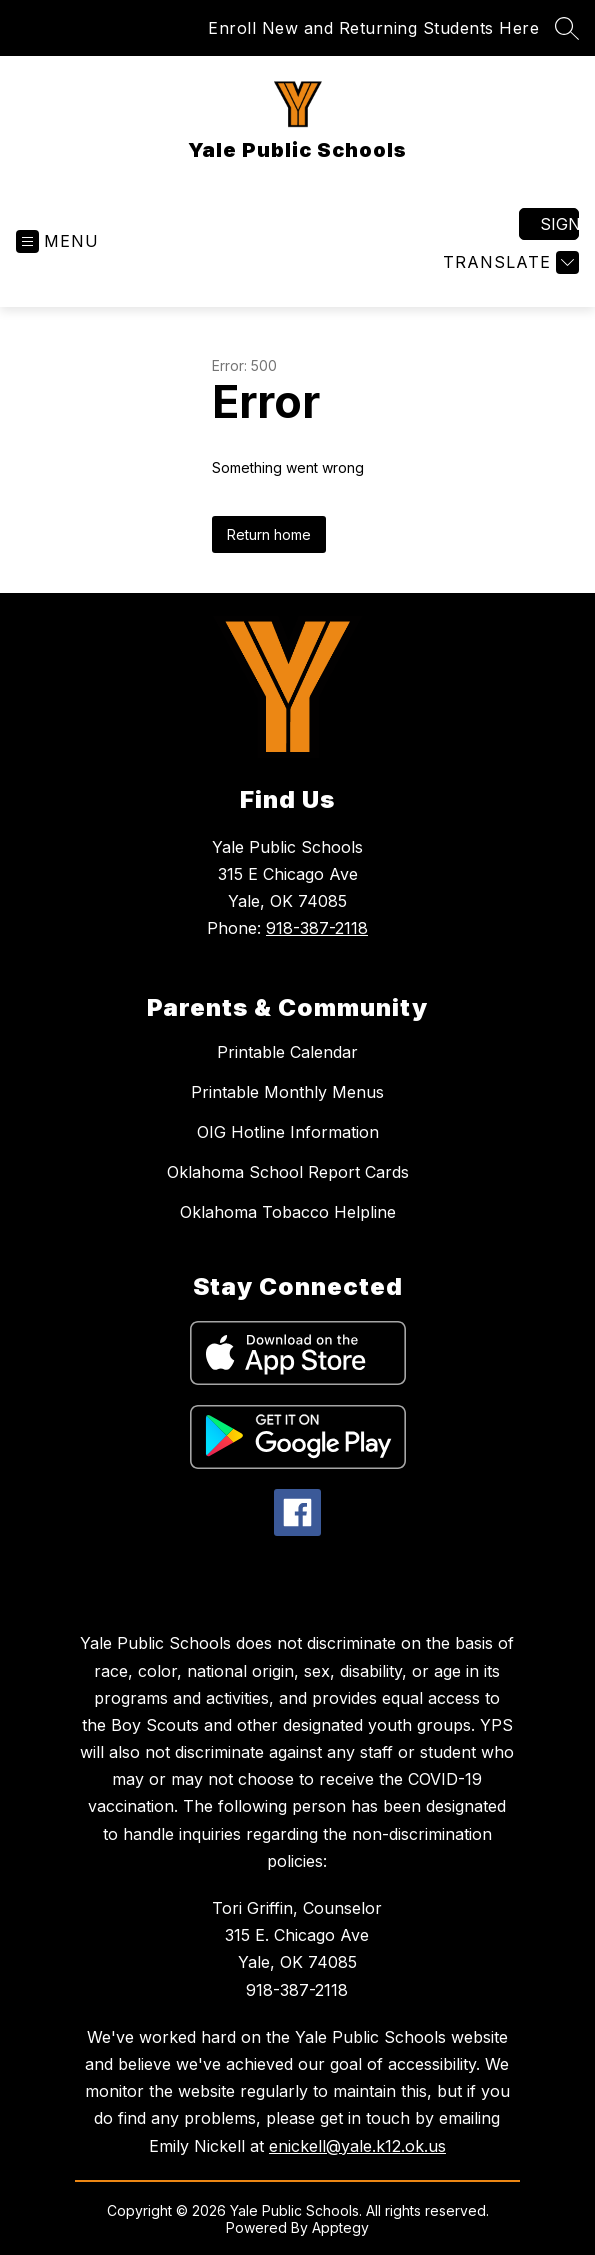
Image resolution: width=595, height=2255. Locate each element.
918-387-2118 (317, 928)
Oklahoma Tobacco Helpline (288, 1212)
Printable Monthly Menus (287, 1092)
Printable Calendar (287, 1052)
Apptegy (340, 2227)
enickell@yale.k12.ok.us (357, 2146)
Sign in (559, 224)
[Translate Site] (508, 262)
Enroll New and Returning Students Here (373, 28)
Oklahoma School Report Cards (288, 1172)
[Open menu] (57, 241)
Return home (269, 534)
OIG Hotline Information (288, 1132)
